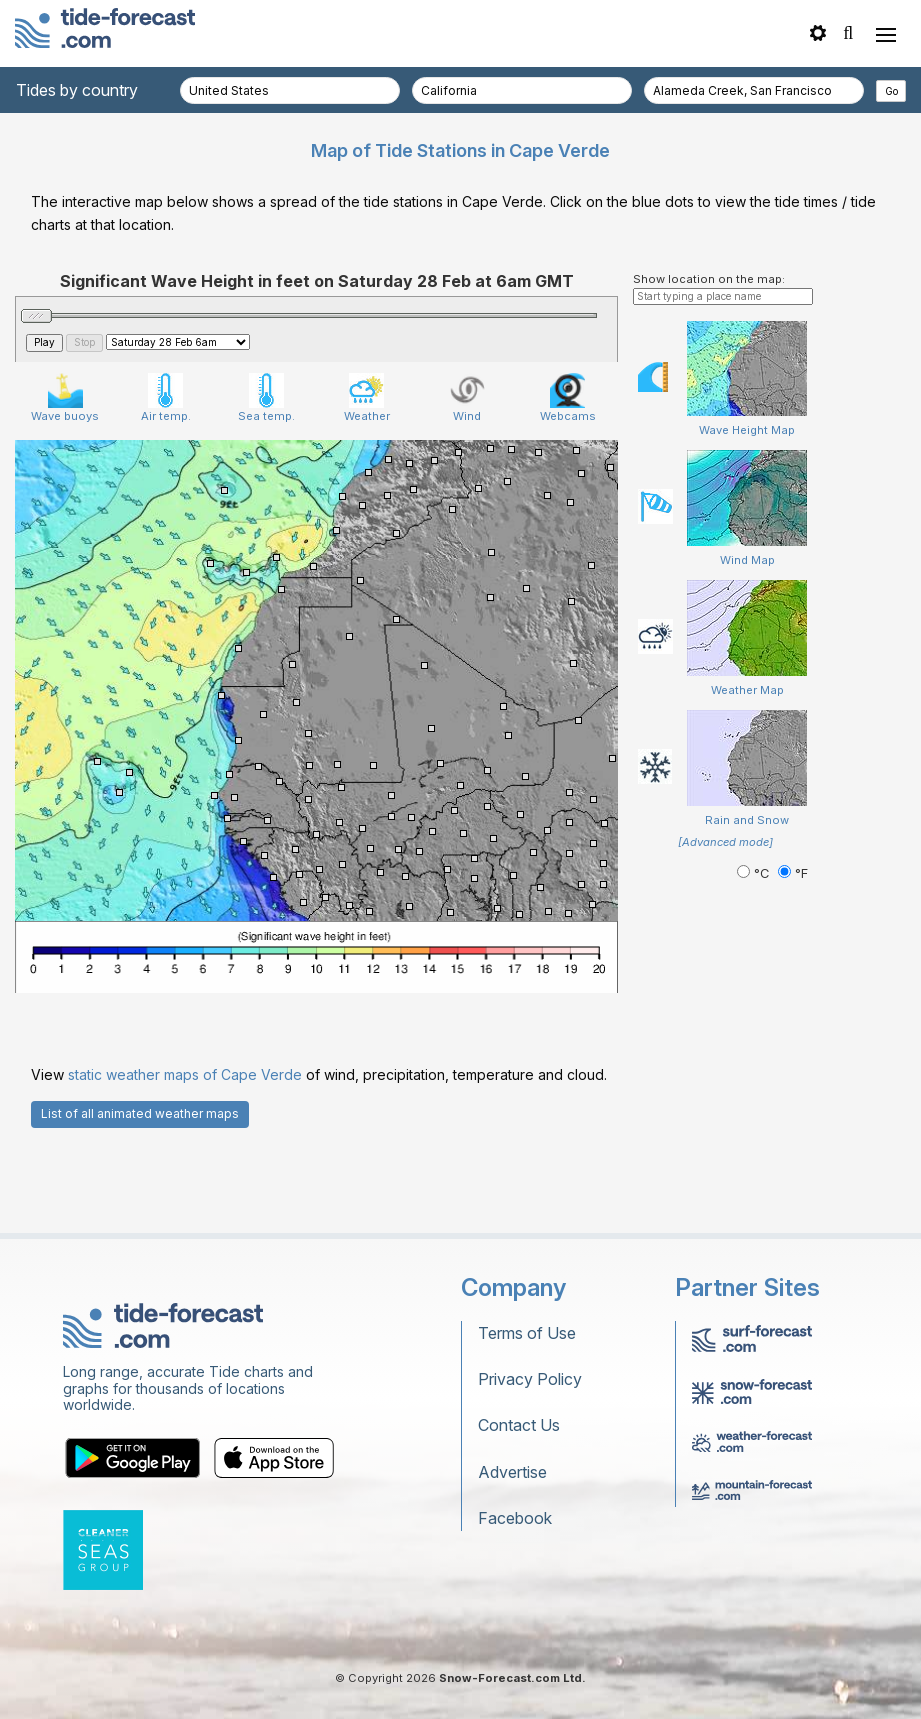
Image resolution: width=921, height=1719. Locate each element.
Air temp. (166, 398)
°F (793, 873)
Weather (367, 398)
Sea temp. (266, 398)
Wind (467, 398)
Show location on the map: (709, 279)
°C (755, 873)
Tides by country (77, 90)
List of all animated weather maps (140, 1113)
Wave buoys (65, 398)
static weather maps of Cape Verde (185, 1074)
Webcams (568, 398)
